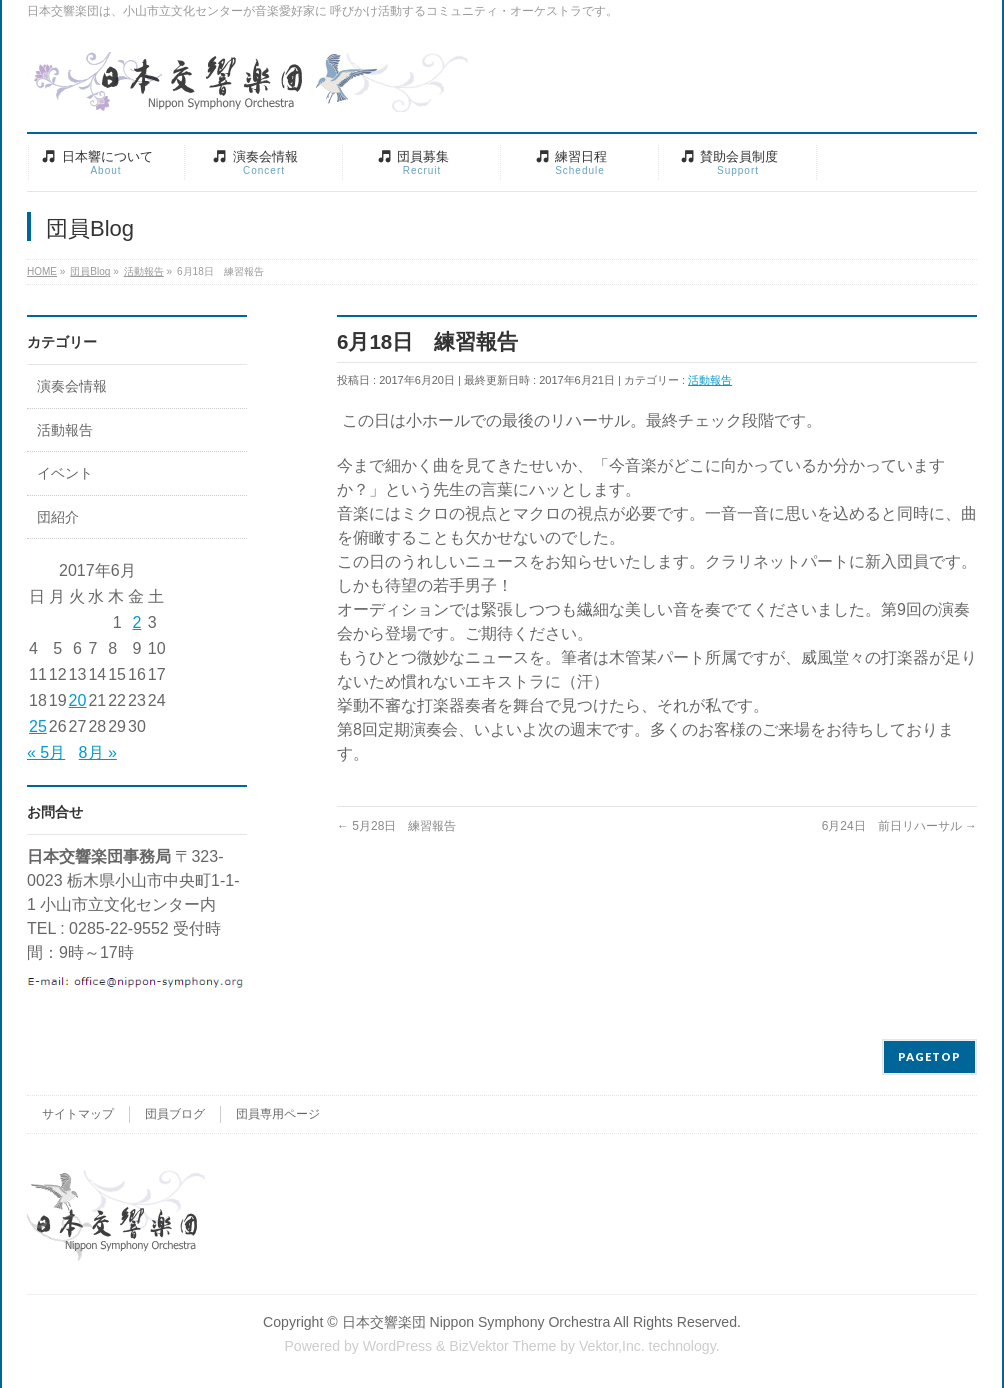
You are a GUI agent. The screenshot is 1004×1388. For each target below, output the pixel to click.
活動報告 (710, 380)
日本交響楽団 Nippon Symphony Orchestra (476, 1322)
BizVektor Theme (502, 1346)
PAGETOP (929, 1056)
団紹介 (58, 517)
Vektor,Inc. (612, 1346)
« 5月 (46, 752)
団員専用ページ (278, 1114)
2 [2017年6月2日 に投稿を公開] (136, 622)
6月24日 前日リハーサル (899, 826)
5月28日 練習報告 (396, 826)
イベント (65, 473)
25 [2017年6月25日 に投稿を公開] (38, 726)
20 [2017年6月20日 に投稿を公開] (78, 700)
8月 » (98, 752)
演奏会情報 (72, 386)
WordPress (397, 1346)
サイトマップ (78, 1114)
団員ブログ (175, 1114)
